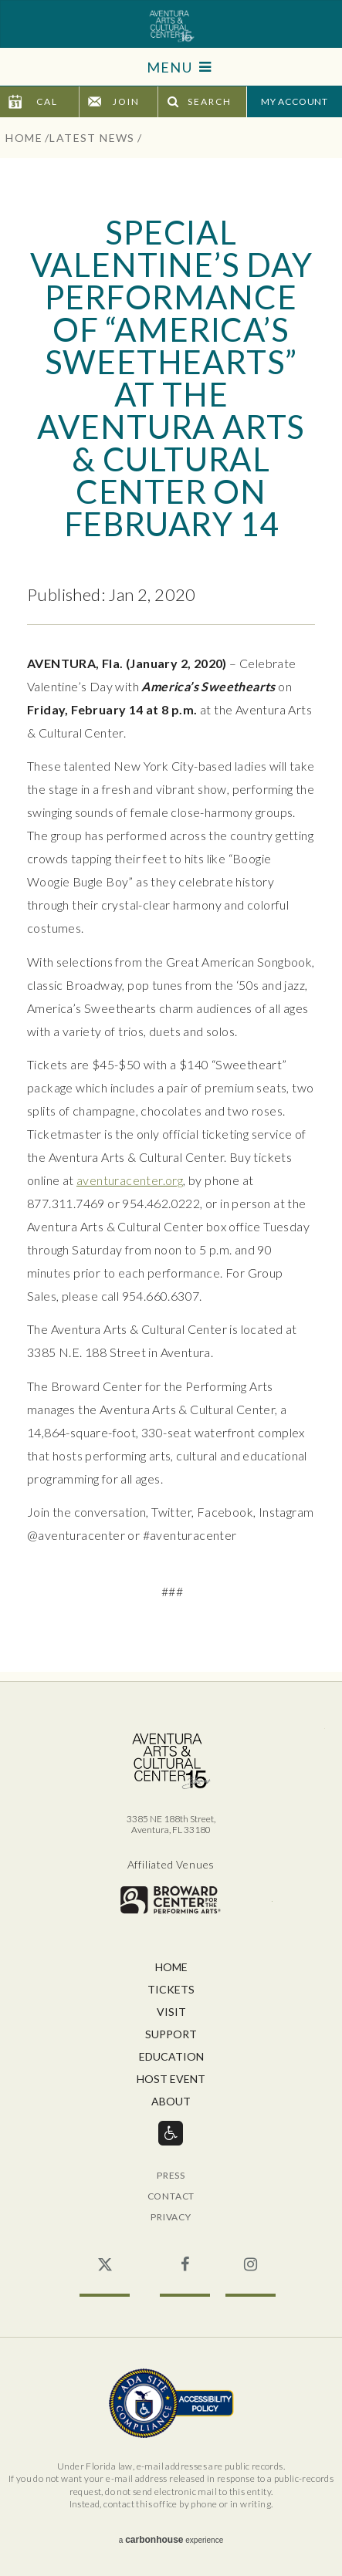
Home (23, 137)
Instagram (250, 2256)
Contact (171, 2197)
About (171, 2102)
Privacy (171, 2218)
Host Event (171, 2079)
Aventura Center (171, 26)
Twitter (105, 2256)
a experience (171, 2539)
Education (171, 2057)
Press (171, 2176)
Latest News (91, 137)
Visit (171, 2012)
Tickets (171, 1990)
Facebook (185, 2256)
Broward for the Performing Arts (170, 1900)
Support (171, 2035)
